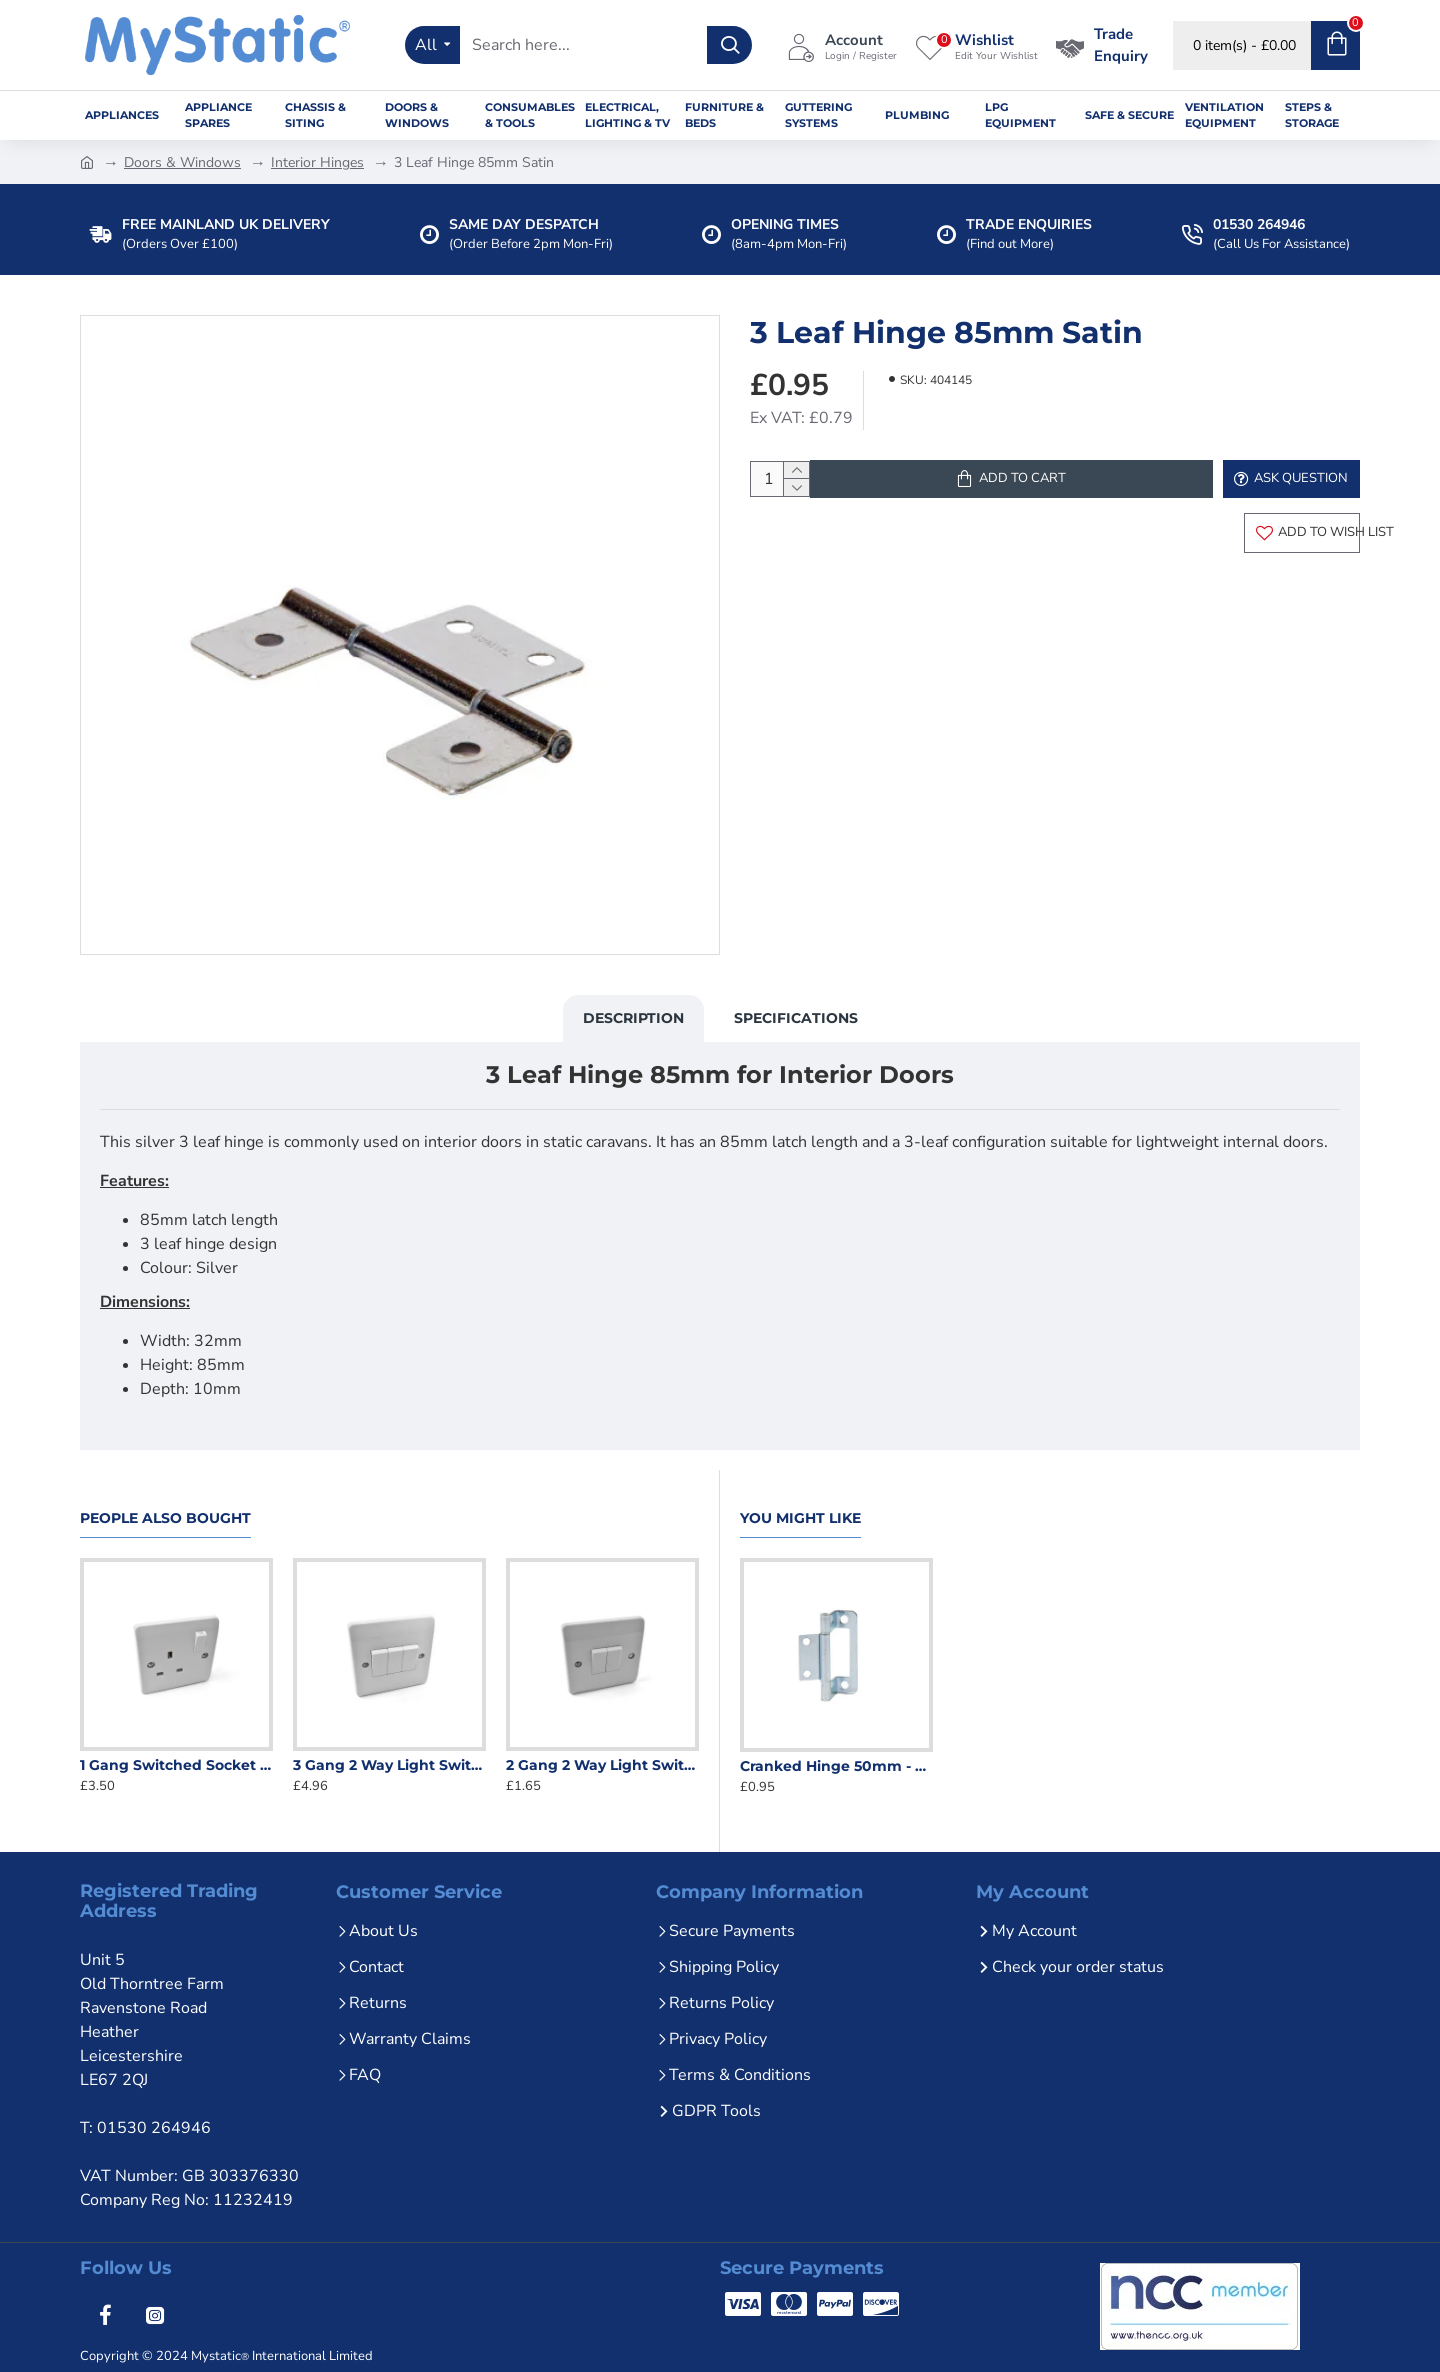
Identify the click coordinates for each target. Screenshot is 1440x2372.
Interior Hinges (317, 162)
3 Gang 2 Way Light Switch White (389, 1756)
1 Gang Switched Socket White (176, 1756)
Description (633, 1028)
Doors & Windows (182, 162)
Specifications (796, 1028)
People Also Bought (165, 1509)
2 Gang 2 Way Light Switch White (602, 1756)
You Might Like (800, 1509)
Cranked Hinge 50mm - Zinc (836, 1756)
